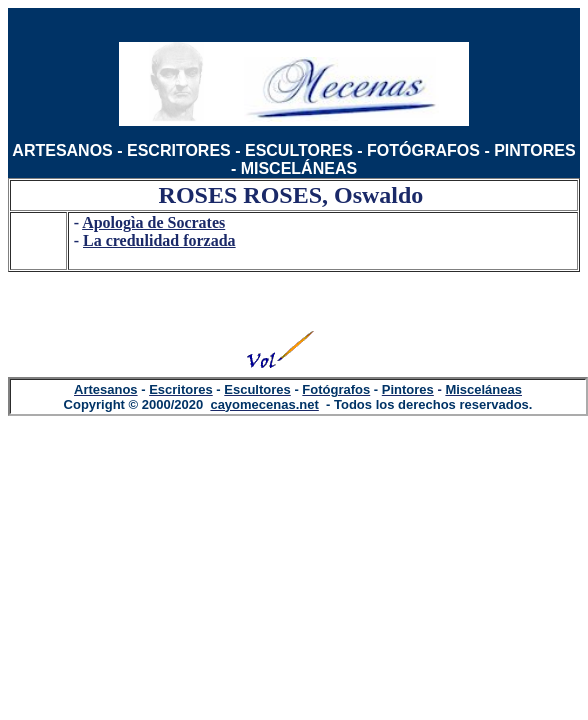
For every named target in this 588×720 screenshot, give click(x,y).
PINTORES (535, 150)
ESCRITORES (179, 150)
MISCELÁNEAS (299, 168)
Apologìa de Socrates (153, 222)
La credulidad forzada (159, 240)
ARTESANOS (62, 150)
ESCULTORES (299, 150)
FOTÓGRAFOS (423, 150)
